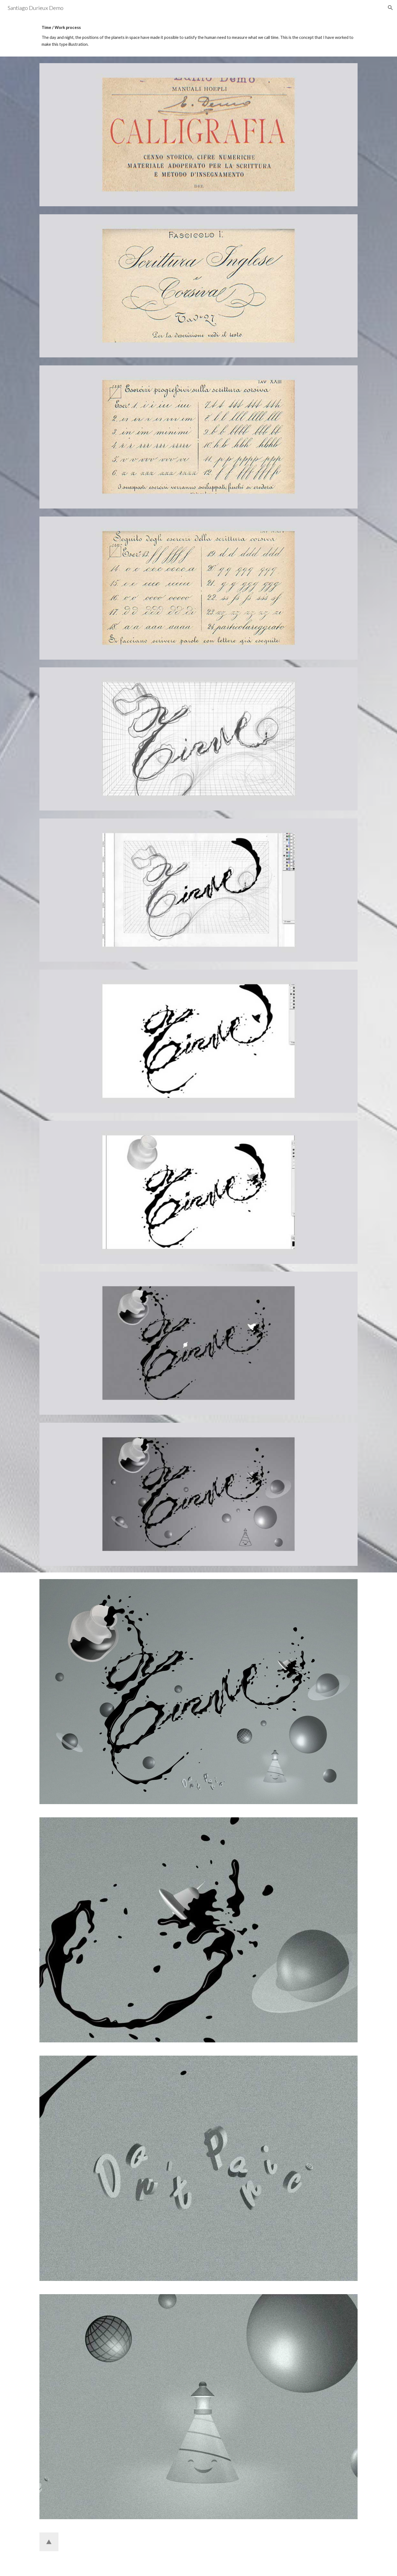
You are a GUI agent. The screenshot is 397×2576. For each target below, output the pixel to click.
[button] (390, 7)
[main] (198, 36)
